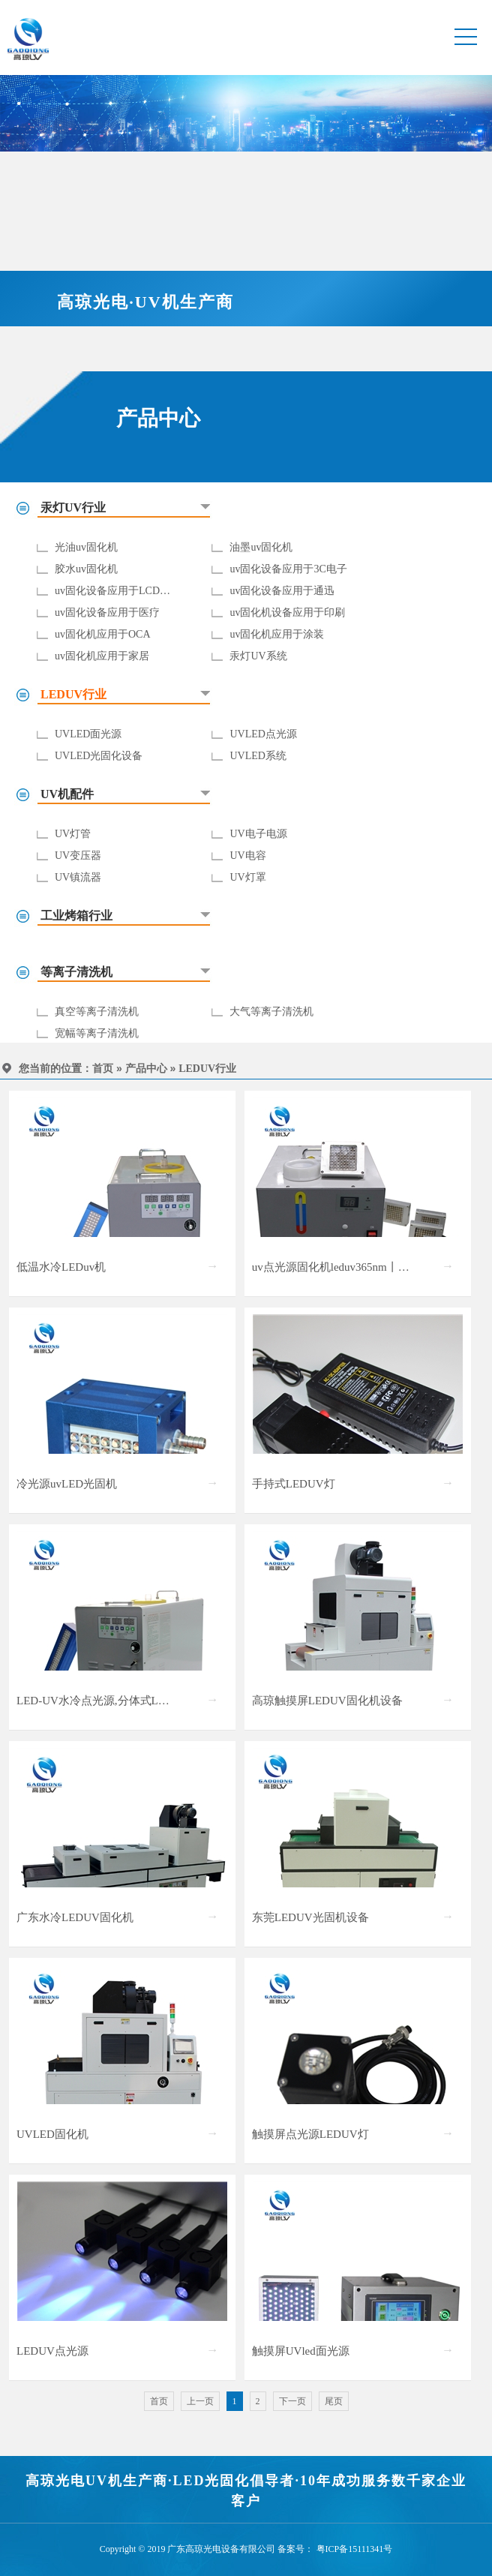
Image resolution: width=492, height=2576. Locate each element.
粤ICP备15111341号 (354, 2549)
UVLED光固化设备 (98, 755)
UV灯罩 (248, 877)
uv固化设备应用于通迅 (282, 590)
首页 (102, 1068)
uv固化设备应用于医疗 (107, 612)
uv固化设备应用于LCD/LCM (120, 590)
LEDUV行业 (207, 1068)
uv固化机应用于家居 (102, 656)
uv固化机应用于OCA (103, 634)
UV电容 (248, 855)
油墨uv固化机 (261, 547)
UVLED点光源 (263, 734)
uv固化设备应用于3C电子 (288, 569)
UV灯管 (73, 833)
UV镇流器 (78, 877)
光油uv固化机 (86, 547)
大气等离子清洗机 (272, 1011)
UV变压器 (78, 855)
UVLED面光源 (88, 734)
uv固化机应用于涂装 (277, 634)
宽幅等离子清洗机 (97, 1033)
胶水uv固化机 (86, 569)
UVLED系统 (258, 755)
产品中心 (146, 1068)
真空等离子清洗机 (97, 1011)
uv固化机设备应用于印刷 (287, 612)
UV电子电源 (258, 833)
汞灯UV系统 (258, 656)
